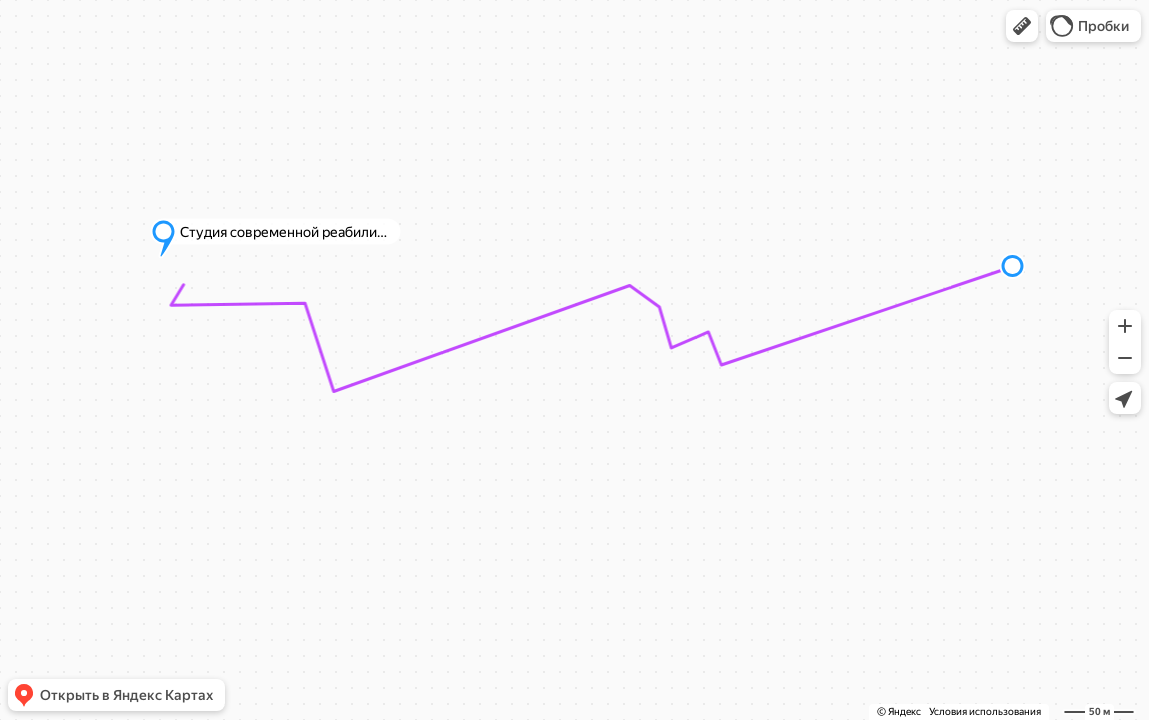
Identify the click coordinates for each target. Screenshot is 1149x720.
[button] (1022, 26)
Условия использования (985, 711)
